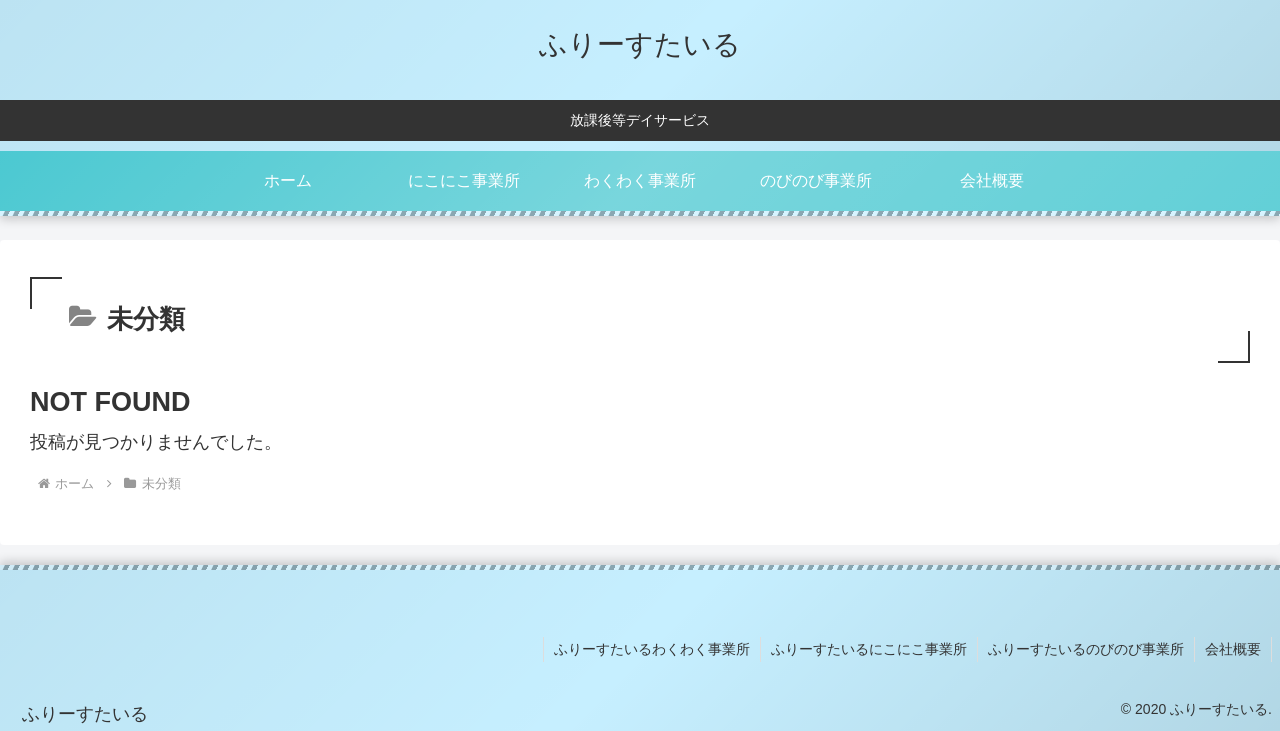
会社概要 (1233, 649)
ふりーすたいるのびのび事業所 (1086, 649)
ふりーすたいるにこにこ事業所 (869, 649)
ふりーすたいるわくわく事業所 (652, 649)
